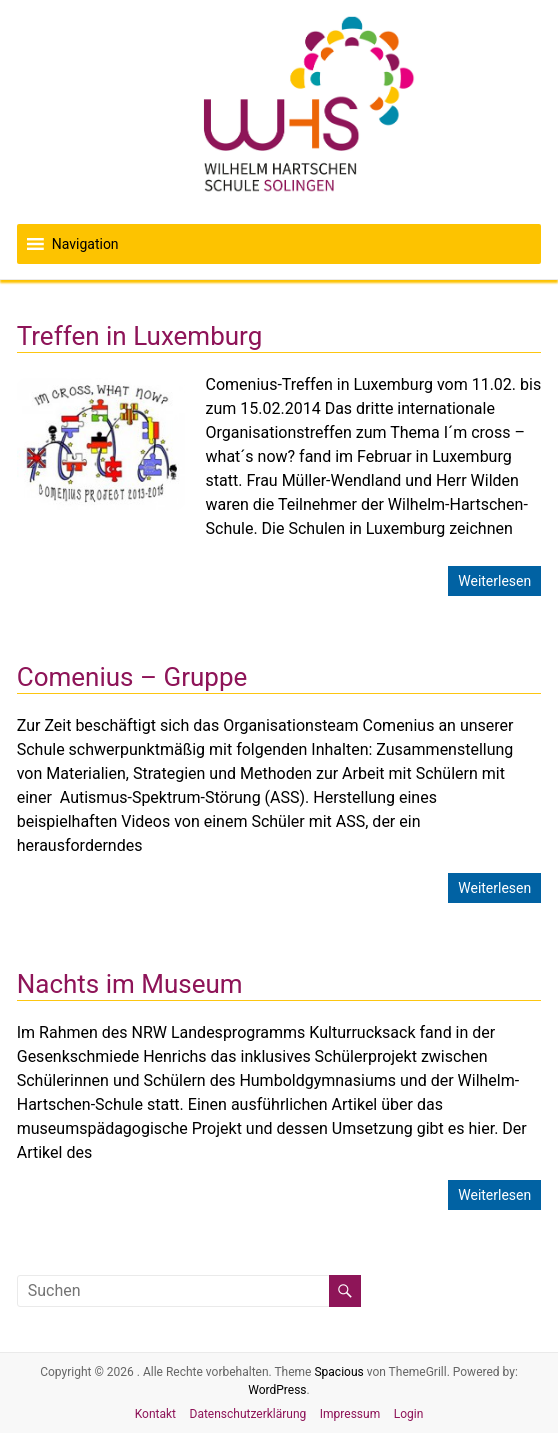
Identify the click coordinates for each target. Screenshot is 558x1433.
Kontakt (155, 1414)
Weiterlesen (494, 581)
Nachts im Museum (130, 984)
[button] (85, 244)
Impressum (350, 1414)
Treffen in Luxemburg (140, 336)
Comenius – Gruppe (132, 677)
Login (409, 1414)
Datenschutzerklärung (248, 1414)
